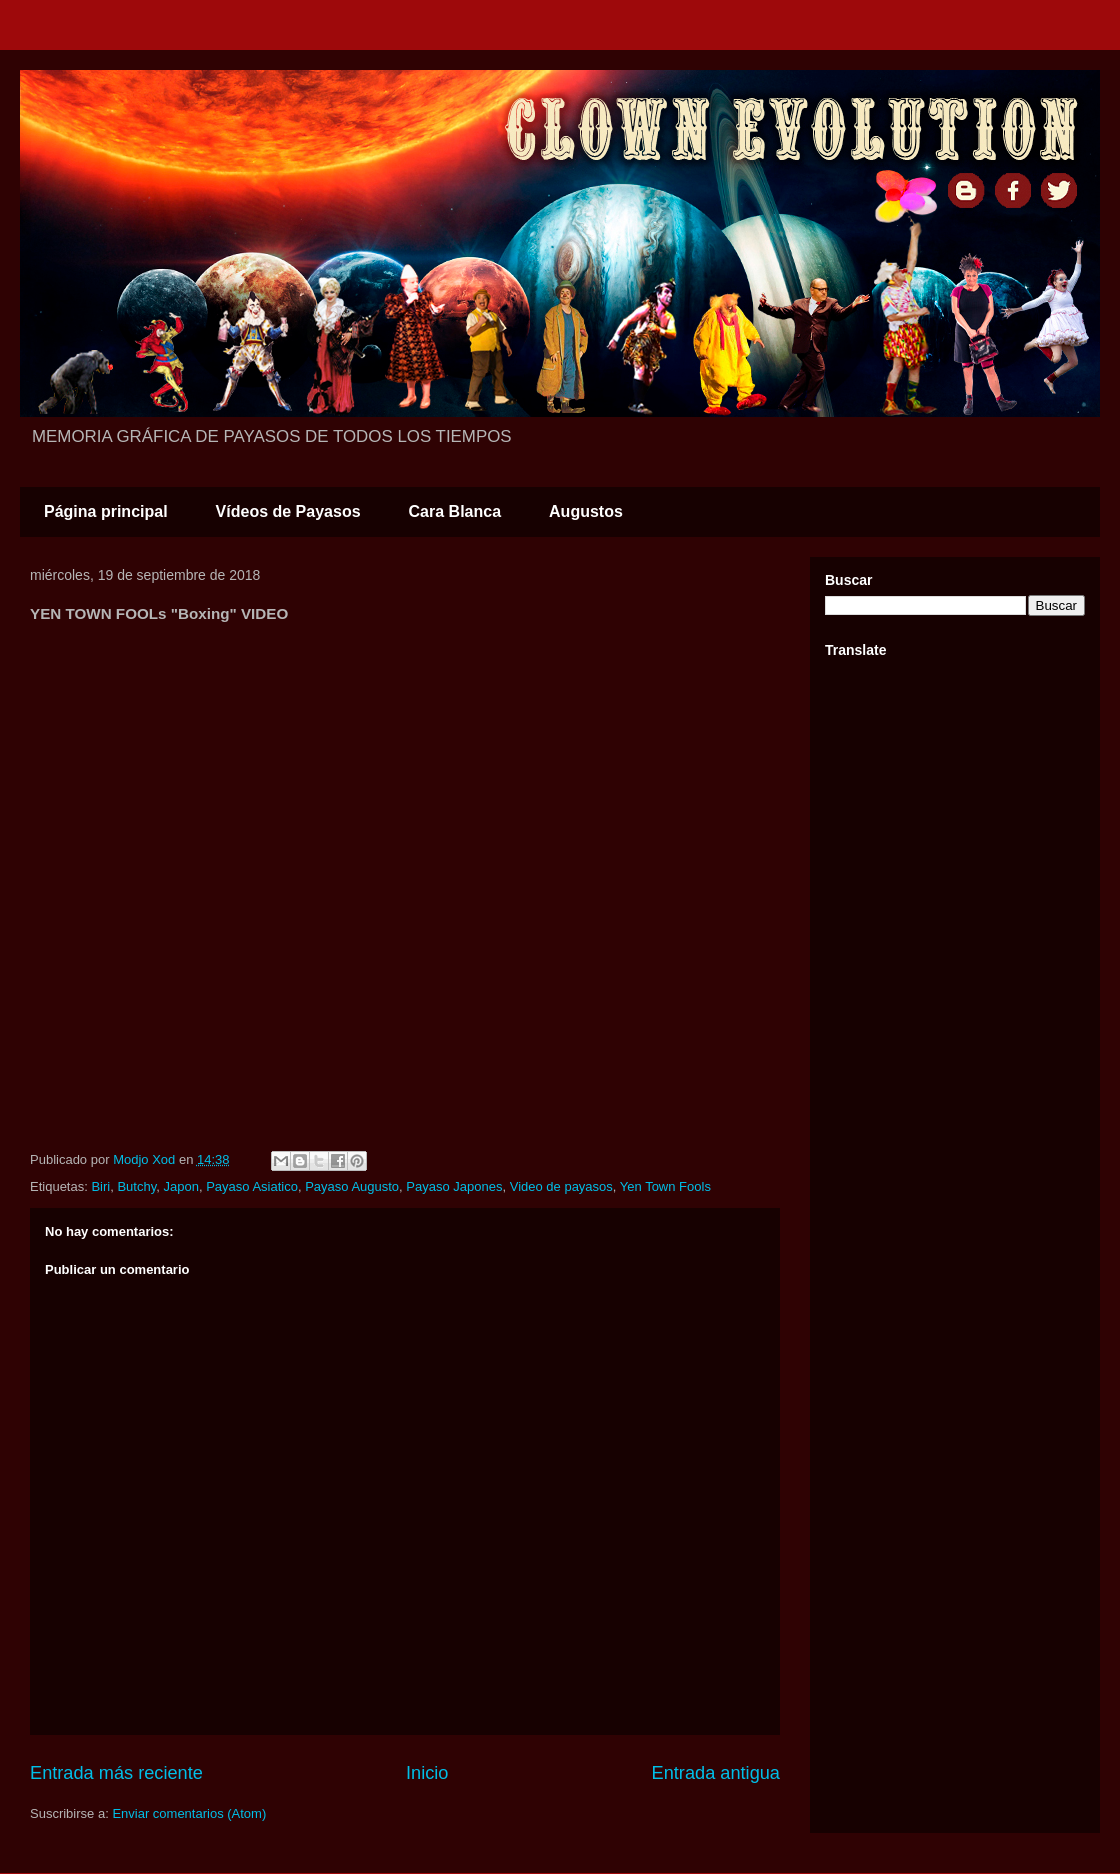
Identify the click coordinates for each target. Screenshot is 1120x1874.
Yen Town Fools (665, 1186)
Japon (180, 1186)
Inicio (427, 1773)
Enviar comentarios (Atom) (189, 1813)
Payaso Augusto (352, 1186)
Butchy (136, 1186)
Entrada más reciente (116, 1773)
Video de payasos (561, 1186)
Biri (100, 1186)
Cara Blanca (455, 511)
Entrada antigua (716, 1773)
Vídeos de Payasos (288, 511)
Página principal (106, 511)
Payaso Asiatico (252, 1186)
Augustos (586, 511)
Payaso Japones (454, 1186)
